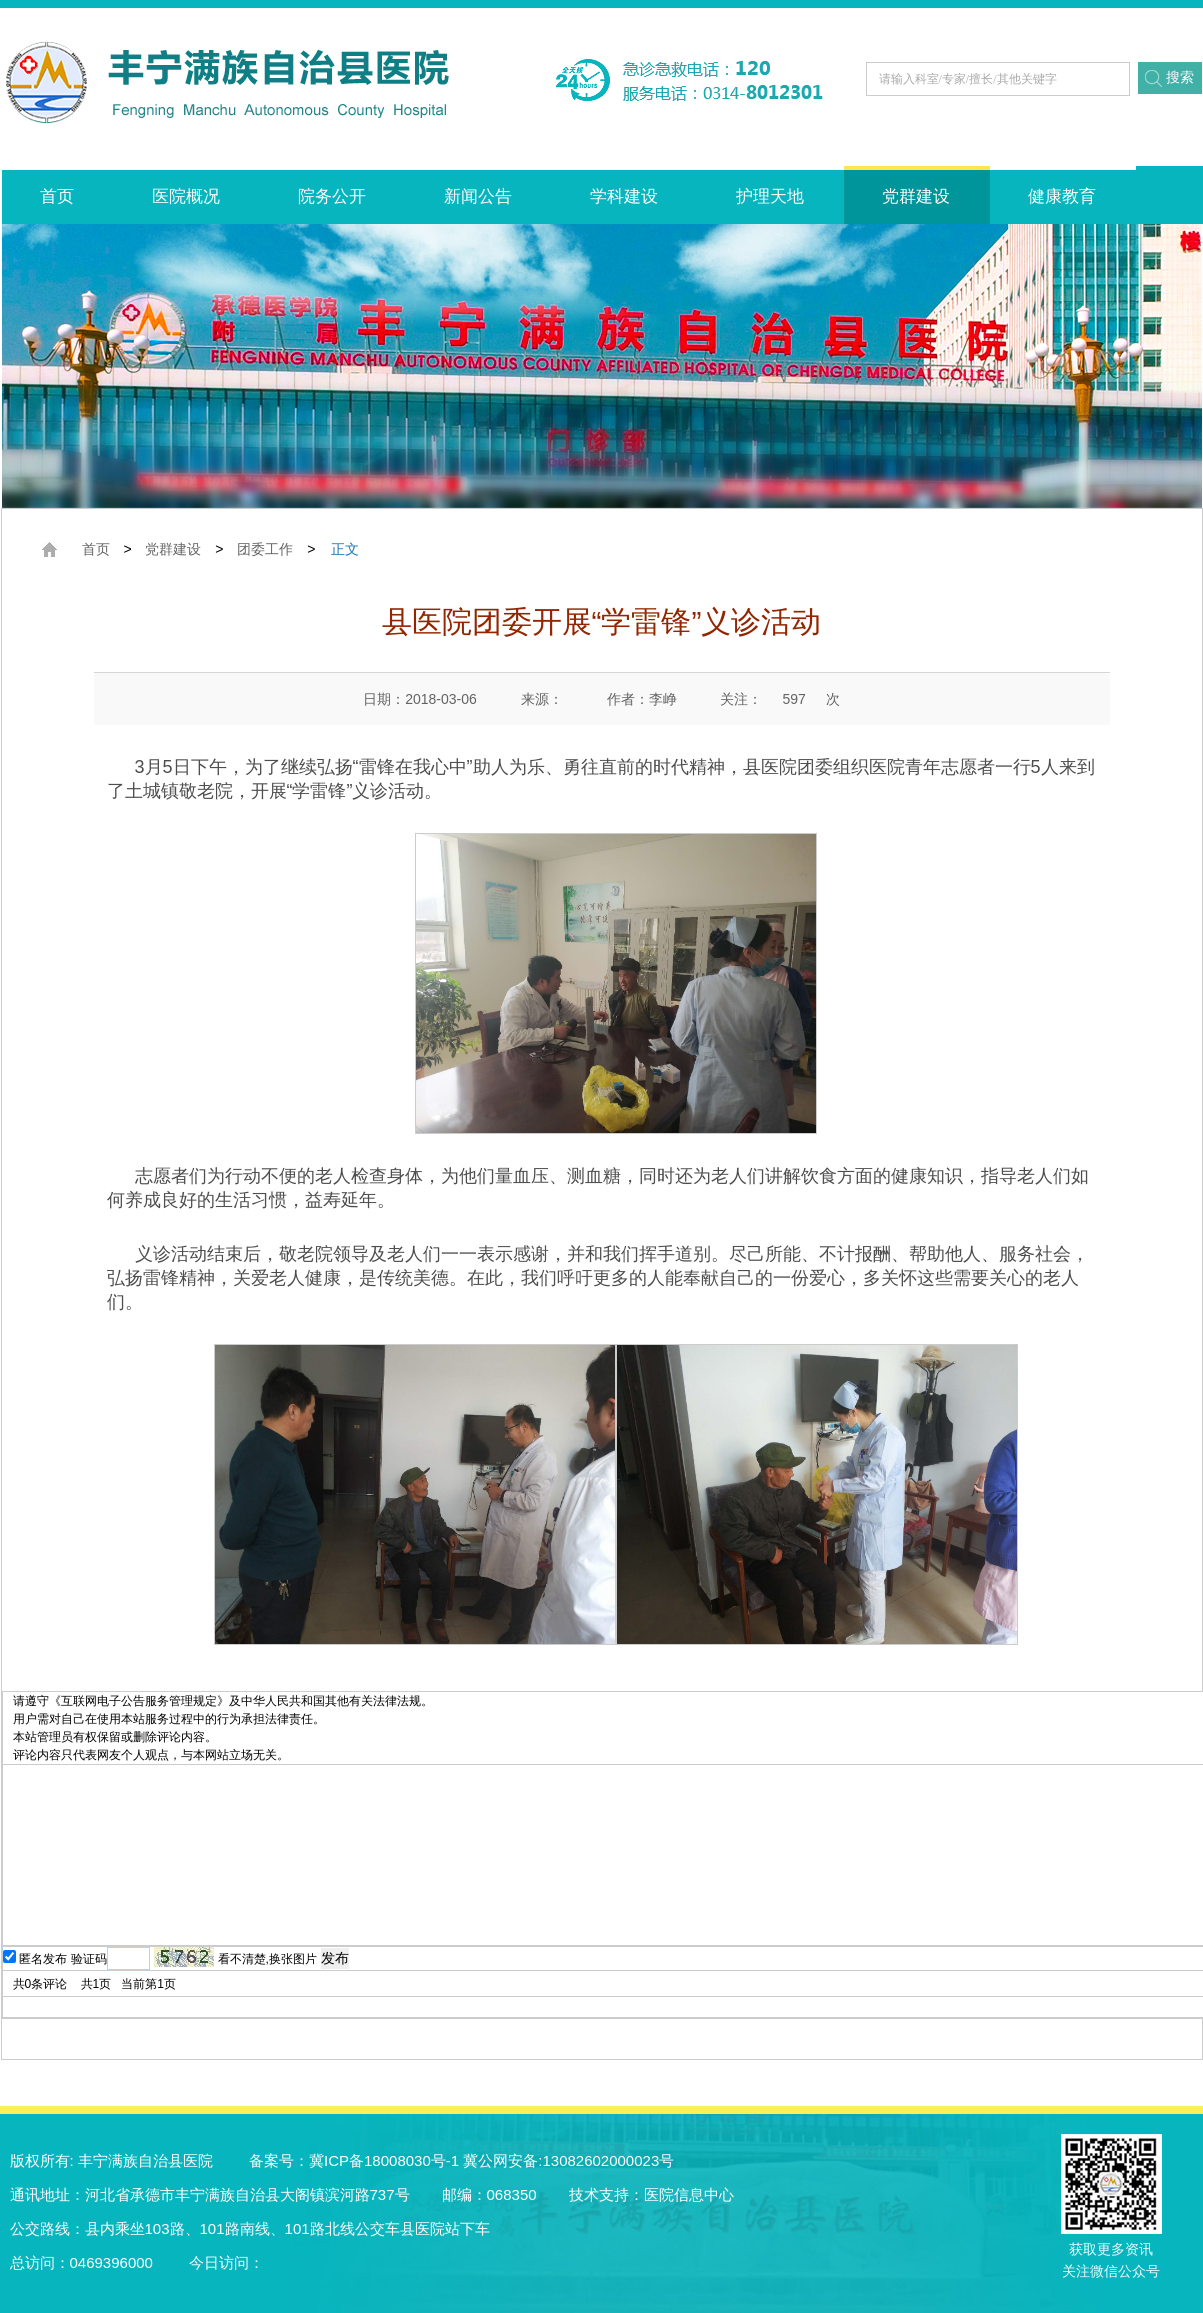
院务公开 (332, 196)
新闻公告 (478, 196)
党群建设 (916, 196)
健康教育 (1062, 196)
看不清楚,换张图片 (267, 1959)
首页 (57, 196)
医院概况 (186, 196)
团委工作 (265, 549)
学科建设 (624, 196)
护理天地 (770, 196)
